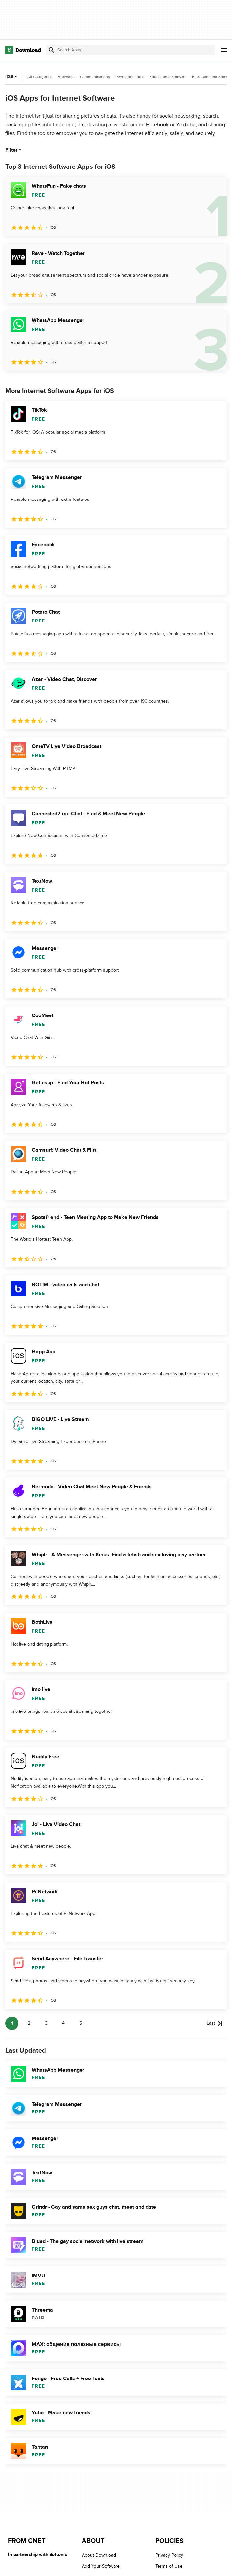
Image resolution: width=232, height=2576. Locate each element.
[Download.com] (23, 50)
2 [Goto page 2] (29, 2023)
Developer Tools (129, 77)
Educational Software (168, 77)
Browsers (66, 77)
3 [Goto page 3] (46, 2023)
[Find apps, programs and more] (130, 50)
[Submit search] (51, 50)
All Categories (39, 77)
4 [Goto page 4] (63, 2023)
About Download (99, 2555)
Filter (14, 150)
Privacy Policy (169, 2555)
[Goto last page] (215, 2023)
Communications (95, 77)
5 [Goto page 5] (80, 2023)
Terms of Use (168, 2566)
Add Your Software (101, 2566)
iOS (11, 76)
